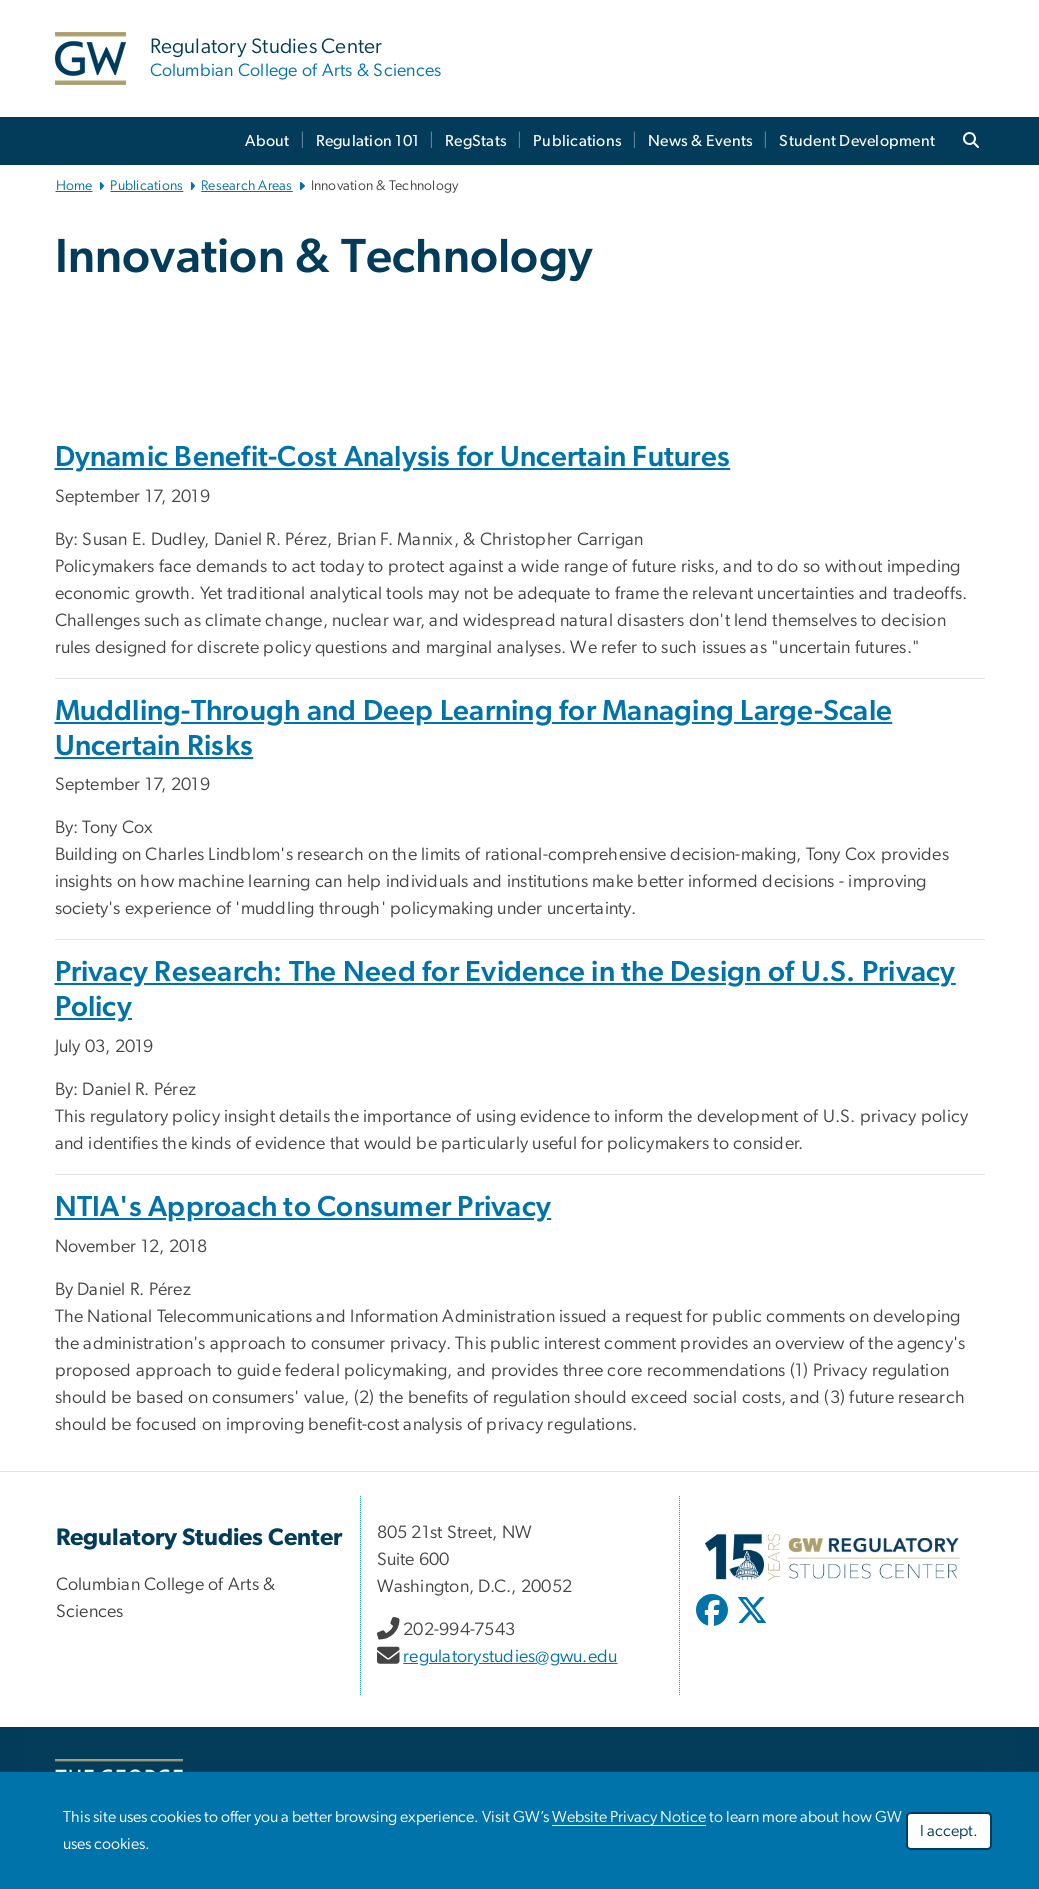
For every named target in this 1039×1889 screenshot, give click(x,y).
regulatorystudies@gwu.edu (510, 1657)
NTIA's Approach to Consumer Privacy (303, 1207)
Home (74, 186)
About (267, 141)
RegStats (476, 141)
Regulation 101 (368, 141)
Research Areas (247, 186)
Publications (577, 141)
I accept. (949, 1831)
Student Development (857, 141)
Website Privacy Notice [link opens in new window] (629, 1817)
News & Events (700, 141)
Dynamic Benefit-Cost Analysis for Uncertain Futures (393, 457)
